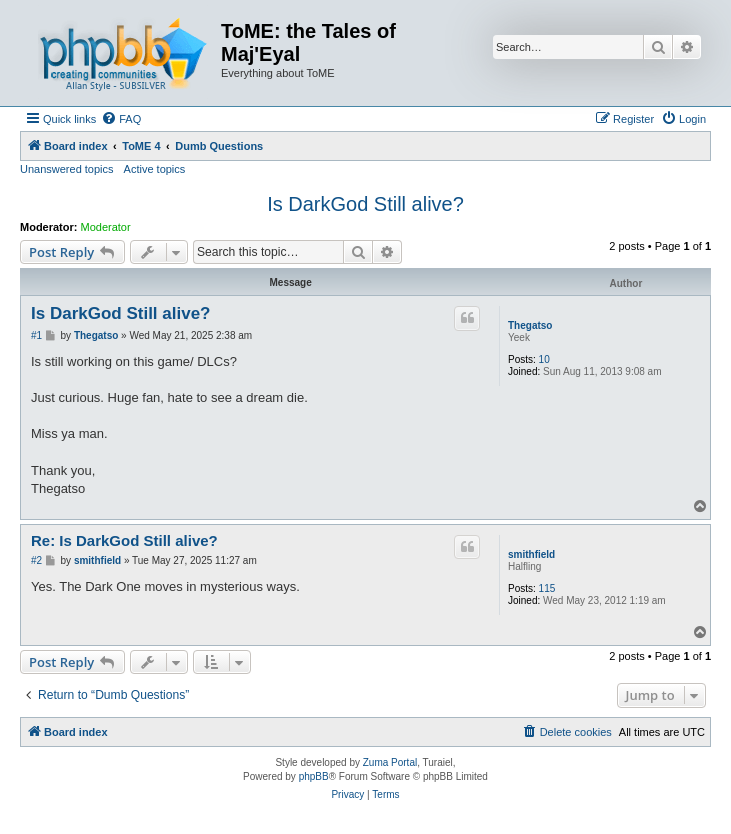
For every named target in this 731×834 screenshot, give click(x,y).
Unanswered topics (67, 169)
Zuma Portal (390, 762)
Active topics (155, 169)
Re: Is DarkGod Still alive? (124, 540)
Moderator (106, 227)
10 (544, 359)
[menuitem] (121, 119)
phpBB (314, 776)
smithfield (531, 554)
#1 (36, 335)
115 (547, 588)
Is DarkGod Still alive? (365, 204)
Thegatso (530, 325)
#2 (36, 560)
